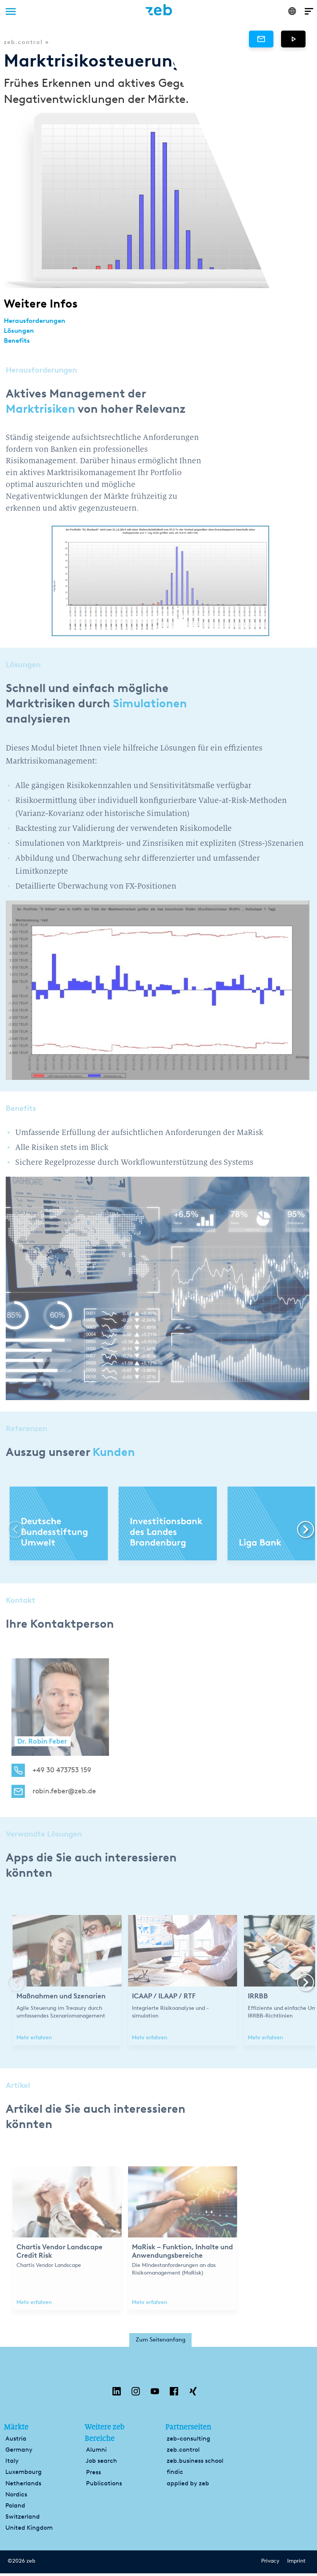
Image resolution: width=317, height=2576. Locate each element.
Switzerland (22, 2519)
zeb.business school (195, 2463)
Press (93, 2474)
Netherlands (23, 2485)
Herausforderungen (39, 320)
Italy (12, 2463)
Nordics (16, 2497)
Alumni (96, 2452)
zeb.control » (26, 42)
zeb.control (183, 2452)
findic (175, 2474)
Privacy (270, 2564)
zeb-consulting (188, 2441)
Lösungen (21, 329)
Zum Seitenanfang (160, 2341)
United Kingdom (29, 2530)
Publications (104, 2486)
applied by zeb (188, 2485)
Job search (101, 2463)
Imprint (296, 2564)
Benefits (19, 339)
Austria (15, 2441)
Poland (15, 2508)
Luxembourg (23, 2474)
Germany (19, 2452)
